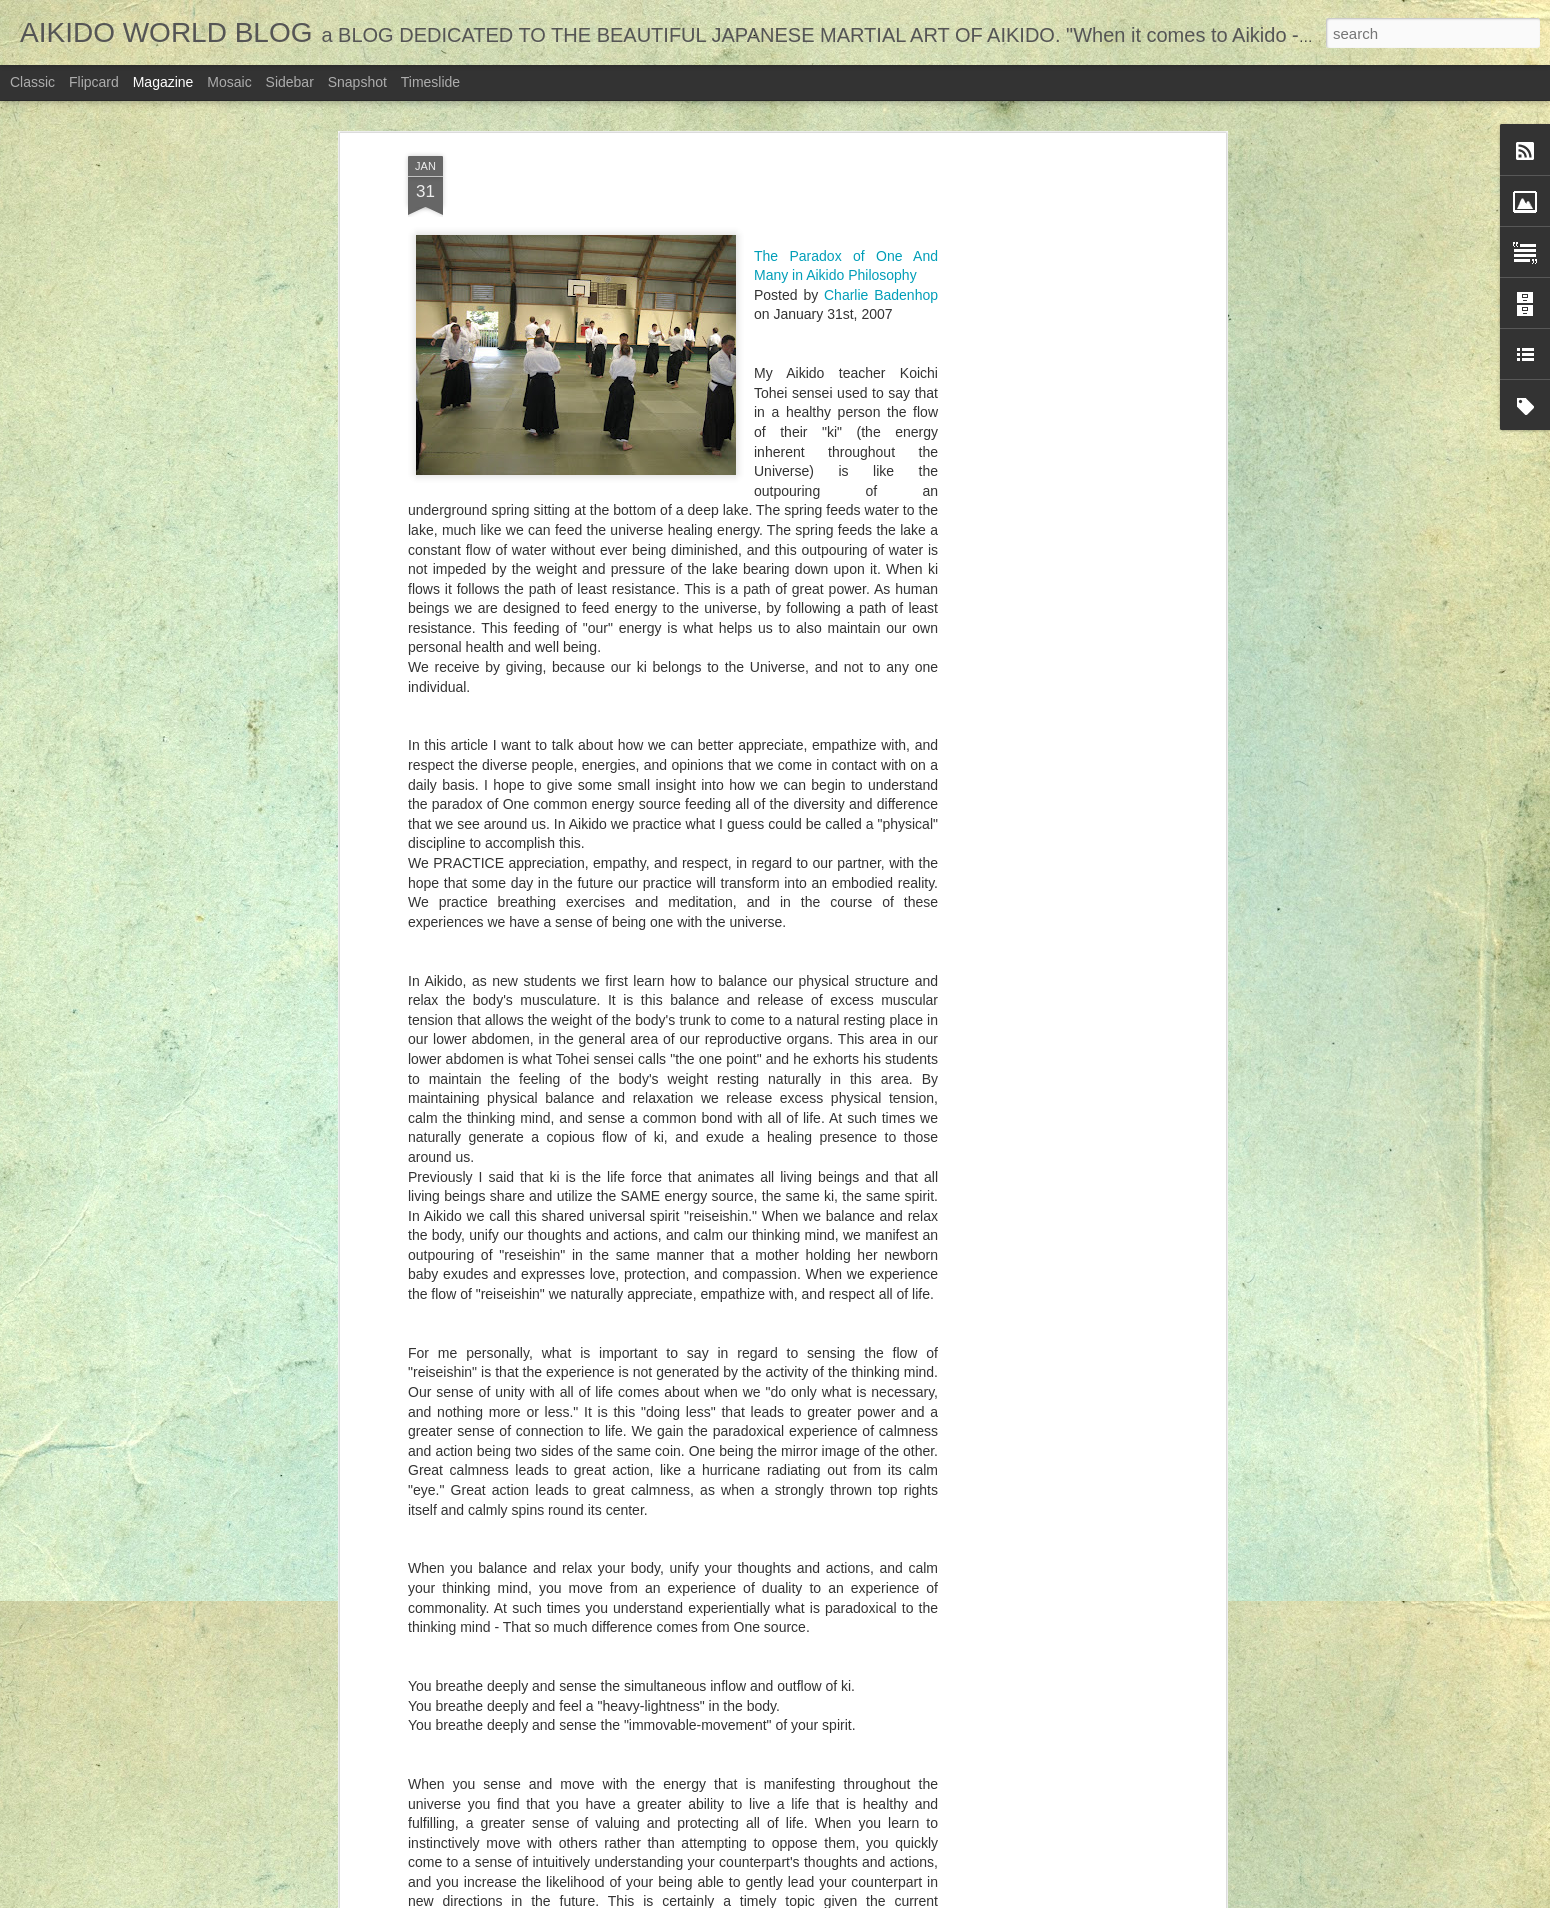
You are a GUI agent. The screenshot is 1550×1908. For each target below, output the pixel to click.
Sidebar (290, 82)
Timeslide (430, 82)
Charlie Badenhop (881, 146)
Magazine (163, 82)
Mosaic (229, 82)
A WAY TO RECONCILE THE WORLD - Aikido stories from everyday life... (611, 1791)
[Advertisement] (1048, 322)
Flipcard (94, 82)
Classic (32, 82)
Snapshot (357, 82)
